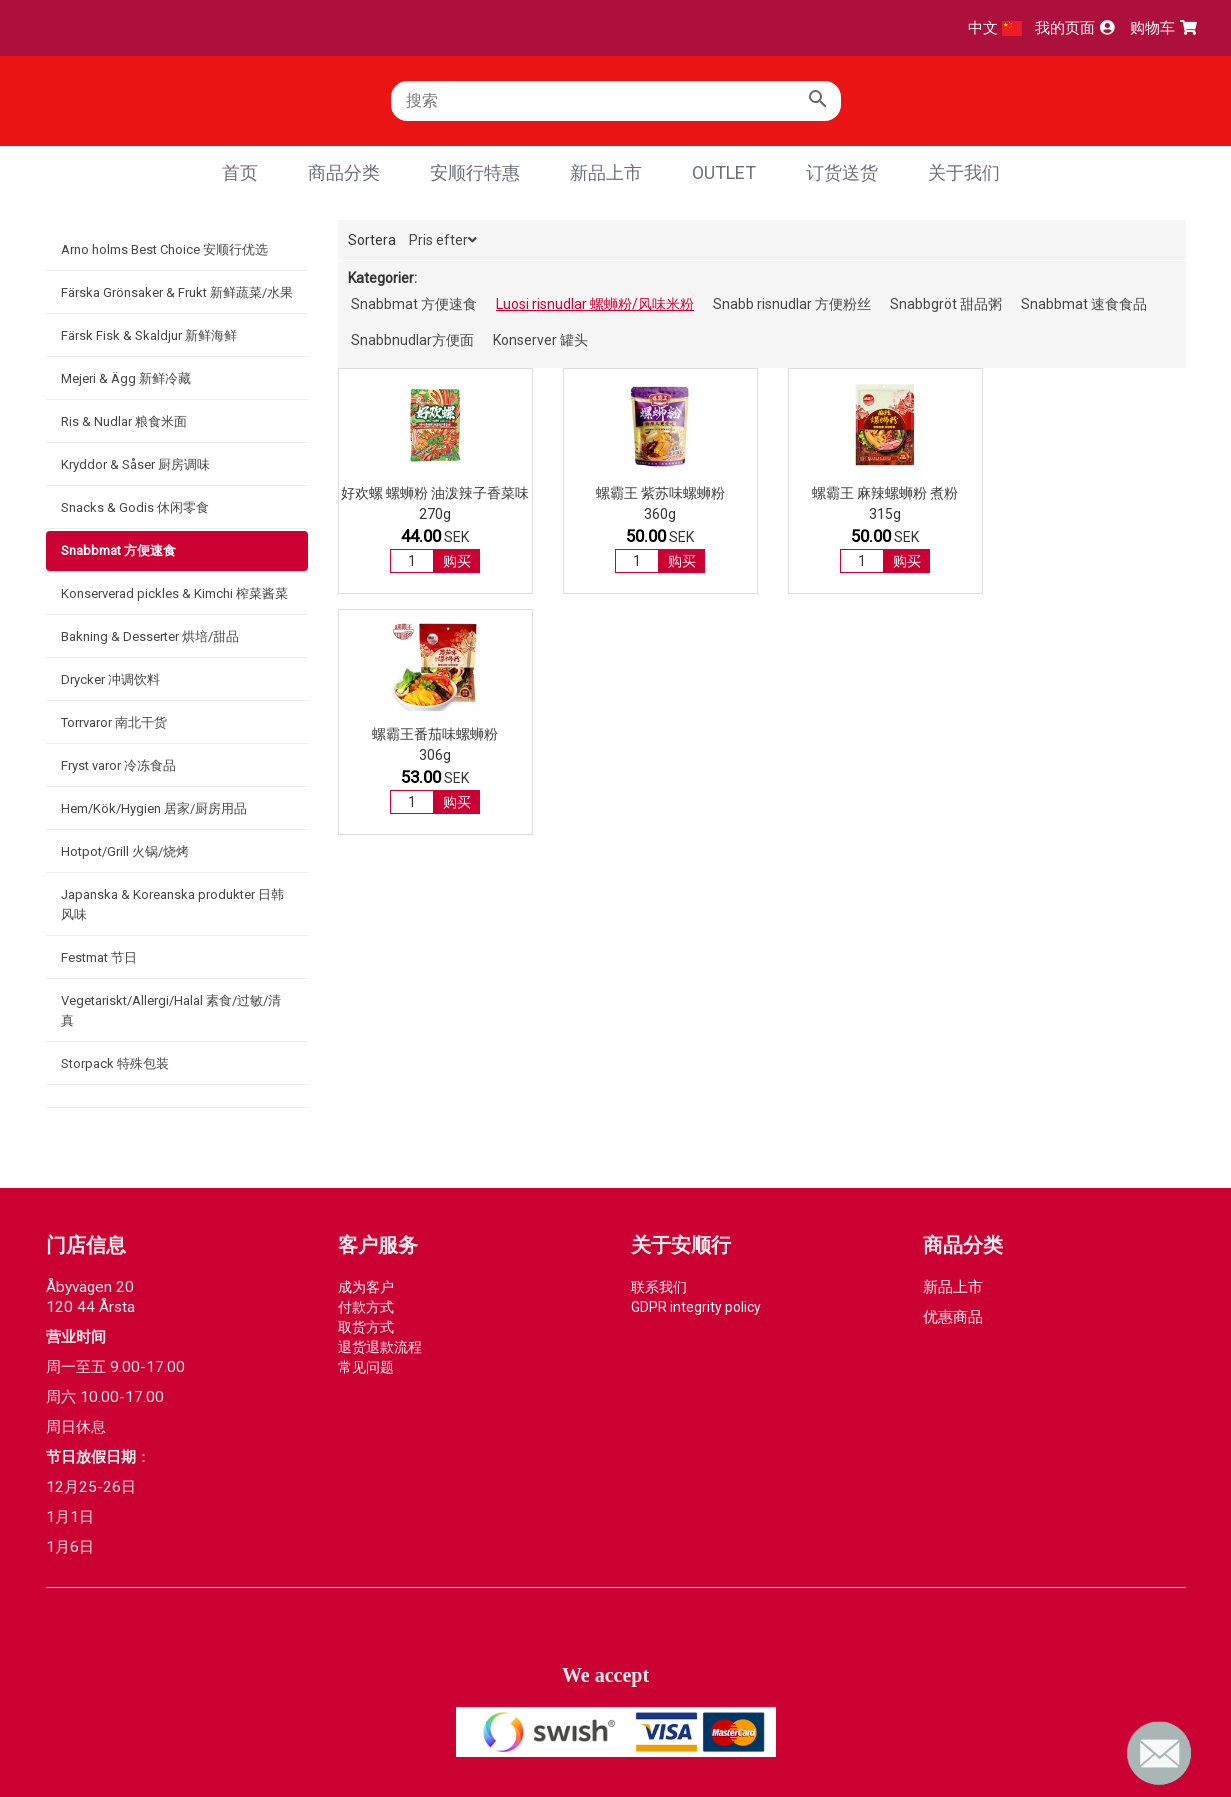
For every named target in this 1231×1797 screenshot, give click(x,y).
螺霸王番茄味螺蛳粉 (1091, 493)
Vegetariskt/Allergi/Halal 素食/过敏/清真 (171, 1010)
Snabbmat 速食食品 (1084, 304)
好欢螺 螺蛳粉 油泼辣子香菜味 (433, 501)
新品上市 (606, 172)
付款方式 (366, 1307)
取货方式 (366, 1327)
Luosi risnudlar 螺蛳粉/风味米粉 (595, 304)
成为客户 (366, 1287)
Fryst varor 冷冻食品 (118, 765)
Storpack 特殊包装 (115, 1063)
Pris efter (443, 240)
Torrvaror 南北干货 (114, 722)
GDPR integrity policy (696, 1307)
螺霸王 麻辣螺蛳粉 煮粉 (871, 493)
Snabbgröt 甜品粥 (946, 304)
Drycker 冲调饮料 (110, 679)
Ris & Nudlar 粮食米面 (124, 421)
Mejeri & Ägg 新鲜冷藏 (126, 378)
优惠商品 (953, 1317)
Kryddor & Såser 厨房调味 (135, 464)
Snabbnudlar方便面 (412, 340)
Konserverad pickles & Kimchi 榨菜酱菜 (174, 593)
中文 (995, 28)
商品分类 (344, 172)
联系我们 (659, 1287)
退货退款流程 (380, 1347)
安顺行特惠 (475, 172)
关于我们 (964, 172)
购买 (455, 578)
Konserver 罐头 (540, 340)
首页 (240, 172)
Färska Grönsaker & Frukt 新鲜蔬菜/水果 (177, 292)
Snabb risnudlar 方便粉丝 (792, 304)
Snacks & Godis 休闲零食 (135, 507)
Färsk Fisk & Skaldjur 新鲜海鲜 (149, 335)
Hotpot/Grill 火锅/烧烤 (125, 851)
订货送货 (842, 172)
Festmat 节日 (99, 957)
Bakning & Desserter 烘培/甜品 (150, 636)
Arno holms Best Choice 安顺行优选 (164, 249)
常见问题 (366, 1367)
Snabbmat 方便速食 (118, 550)
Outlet (724, 172)
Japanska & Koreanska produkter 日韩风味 (172, 904)
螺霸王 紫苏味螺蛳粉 (652, 493)
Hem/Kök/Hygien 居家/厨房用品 (154, 808)
